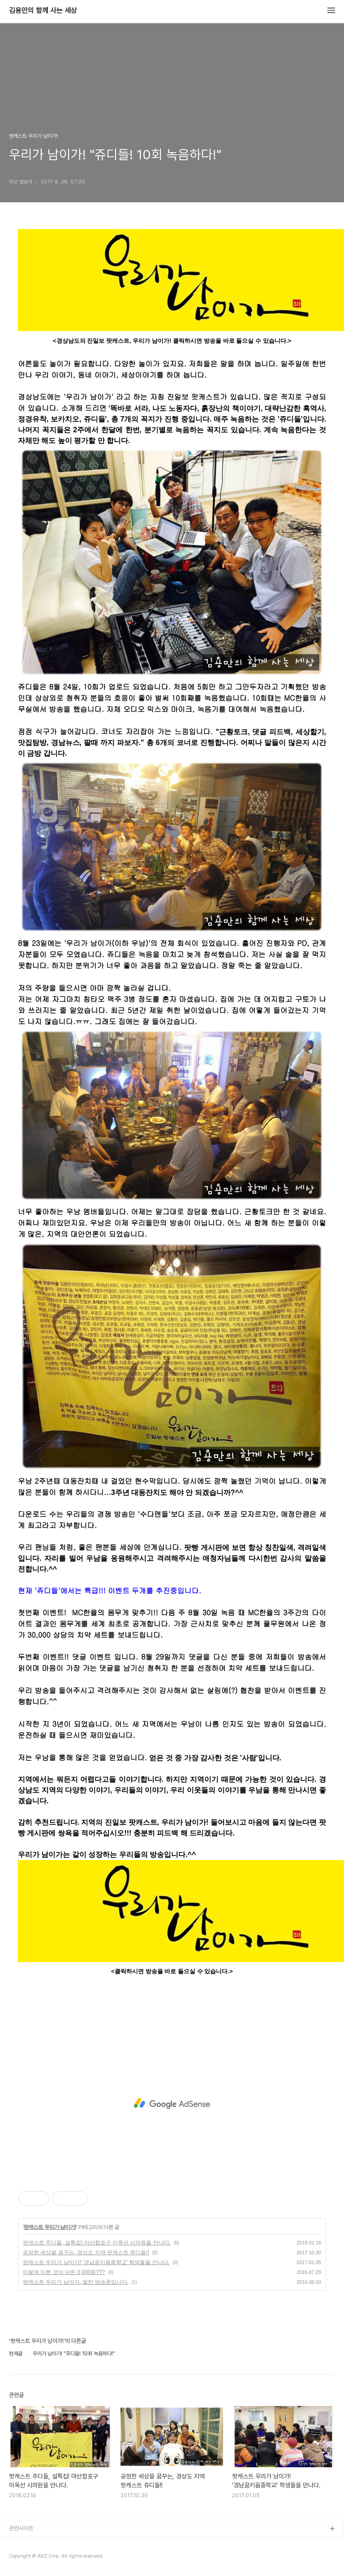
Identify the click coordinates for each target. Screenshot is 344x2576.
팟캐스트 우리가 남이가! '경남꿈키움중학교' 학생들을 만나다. (96, 2262)
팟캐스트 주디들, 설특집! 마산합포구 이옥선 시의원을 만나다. (97, 2243)
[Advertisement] (172, 2103)
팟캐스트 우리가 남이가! (49, 2227)
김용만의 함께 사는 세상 (43, 11)
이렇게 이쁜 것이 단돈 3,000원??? (64, 2272)
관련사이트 (21, 2528)
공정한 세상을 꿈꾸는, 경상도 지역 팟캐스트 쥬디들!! (86, 2252)
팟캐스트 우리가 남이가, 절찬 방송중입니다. (76, 2282)
